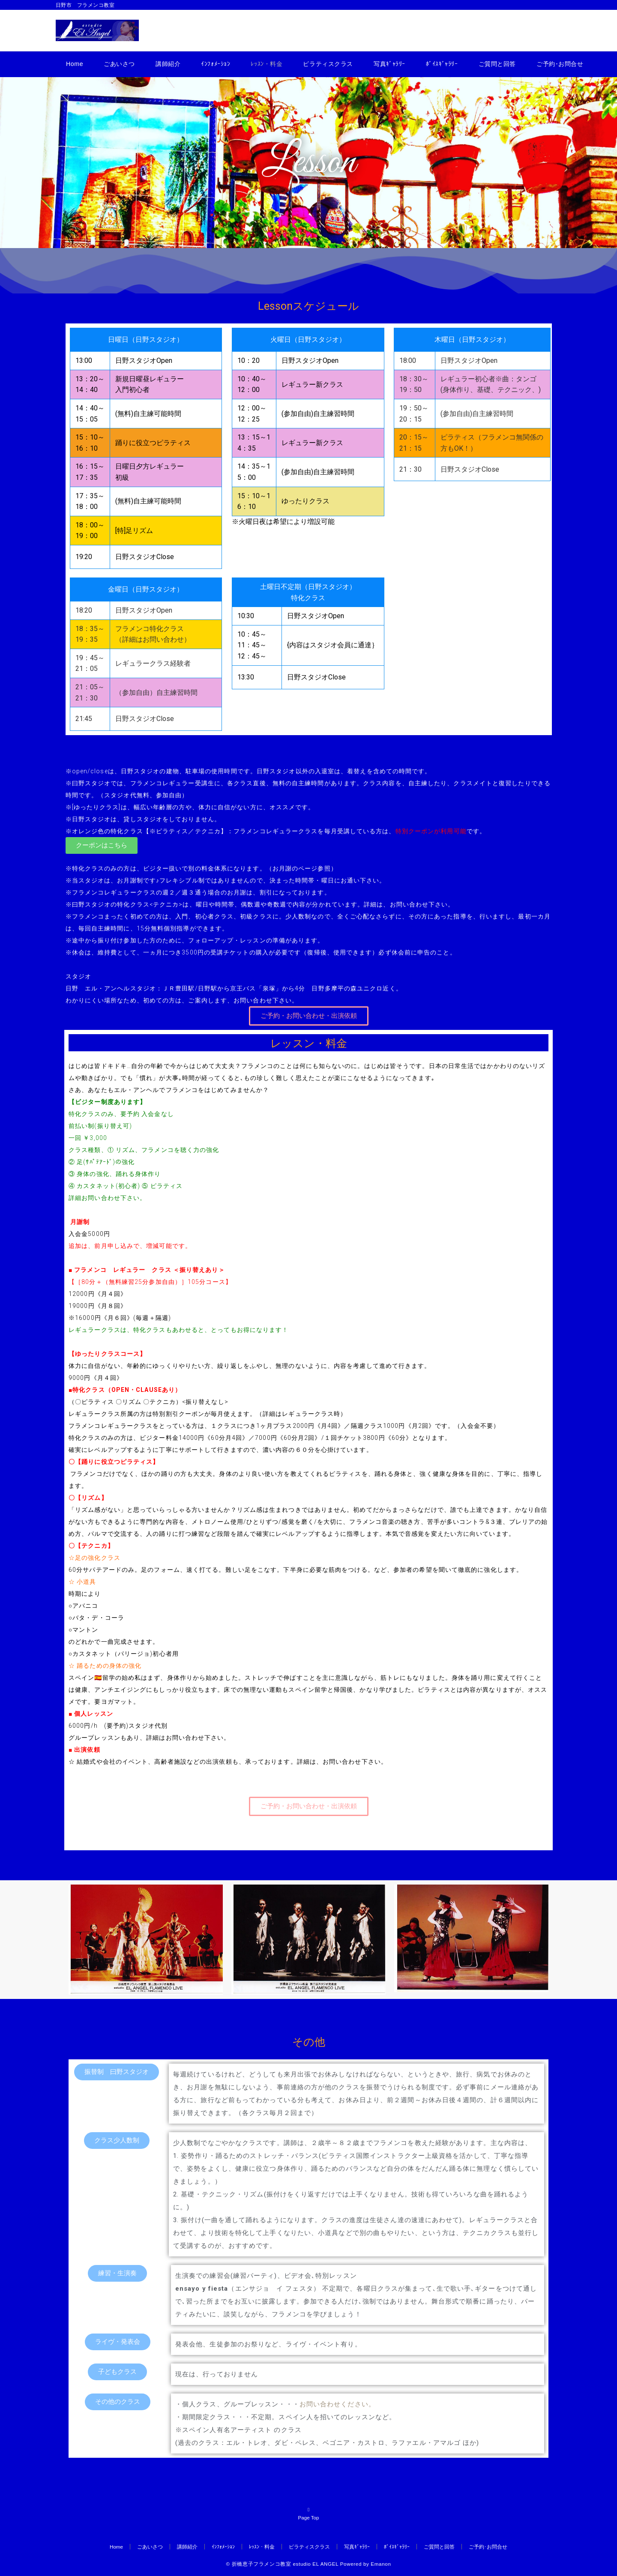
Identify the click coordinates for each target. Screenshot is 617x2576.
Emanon (381, 2564)
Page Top (308, 2513)
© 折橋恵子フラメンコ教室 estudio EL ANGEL (282, 2564)
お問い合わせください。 (337, 2404)
